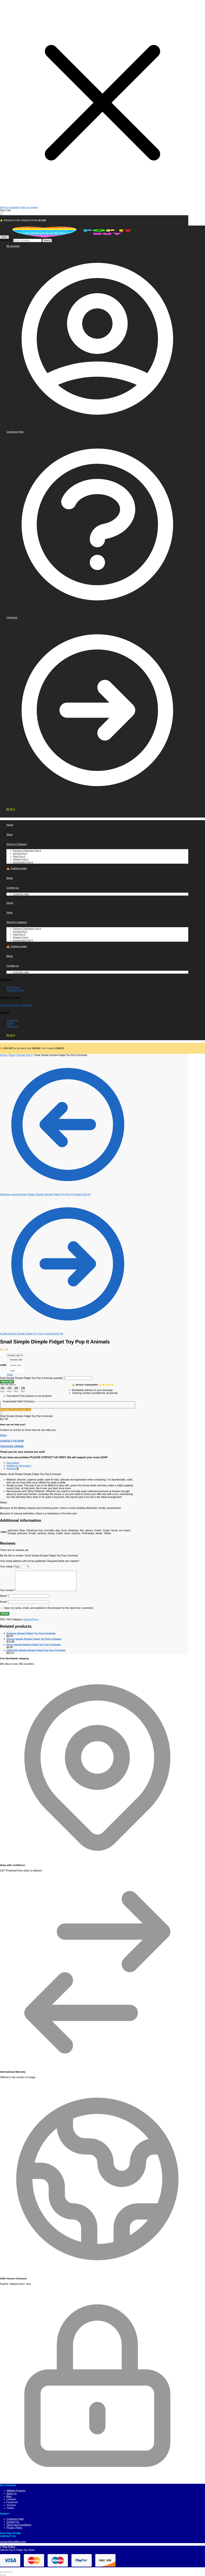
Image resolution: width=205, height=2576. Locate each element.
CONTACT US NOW (12, 1441)
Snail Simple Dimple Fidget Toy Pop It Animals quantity (31, 1378)
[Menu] (4, 237)
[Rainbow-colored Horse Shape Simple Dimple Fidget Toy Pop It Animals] (67, 1193)
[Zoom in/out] (11, 2572)
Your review (7, 1590)
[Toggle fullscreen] (8, 2572)
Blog (9, 2496)
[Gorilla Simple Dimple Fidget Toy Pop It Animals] (67, 1332)
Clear (10, 1375)
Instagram (12, 1026)
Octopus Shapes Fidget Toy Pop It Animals (31, 1633)
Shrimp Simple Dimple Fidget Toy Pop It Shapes (33, 1639)
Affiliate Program (15, 2491)
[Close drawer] (1, 213)
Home (3, 1055)
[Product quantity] (77, 1378)
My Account (13, 987)
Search (47, 240)
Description (12, 1463)
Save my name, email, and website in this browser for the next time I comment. (49, 1608)
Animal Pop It (24, 1055)
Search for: (6, 240)
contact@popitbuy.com (13, 2542)
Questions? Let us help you (15, 1410)
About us (11, 2493)
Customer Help (97, 523)
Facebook (12, 1020)
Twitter (10, 1023)
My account (97, 337)
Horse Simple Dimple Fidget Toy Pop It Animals (33, 1644)
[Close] (1, 1413)
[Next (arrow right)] (4, 2575)
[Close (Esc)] (1, 2572)
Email (4, 1602)
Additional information (18, 1466)
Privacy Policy (14, 2528)
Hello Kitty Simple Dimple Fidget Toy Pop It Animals (36, 1650)
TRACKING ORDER (12, 1446)
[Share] (4, 2572)
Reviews (12, 1469)
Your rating (7, 1566)
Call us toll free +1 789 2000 (16, 1005)
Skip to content (29, 207)
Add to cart (7, 1382)
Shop (12, 1055)
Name (4, 1596)
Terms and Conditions (18, 2525)
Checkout (97, 709)
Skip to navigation (10, 207)
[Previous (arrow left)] (1, 2575)
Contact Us (12, 2522)
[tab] (70, 1463)
